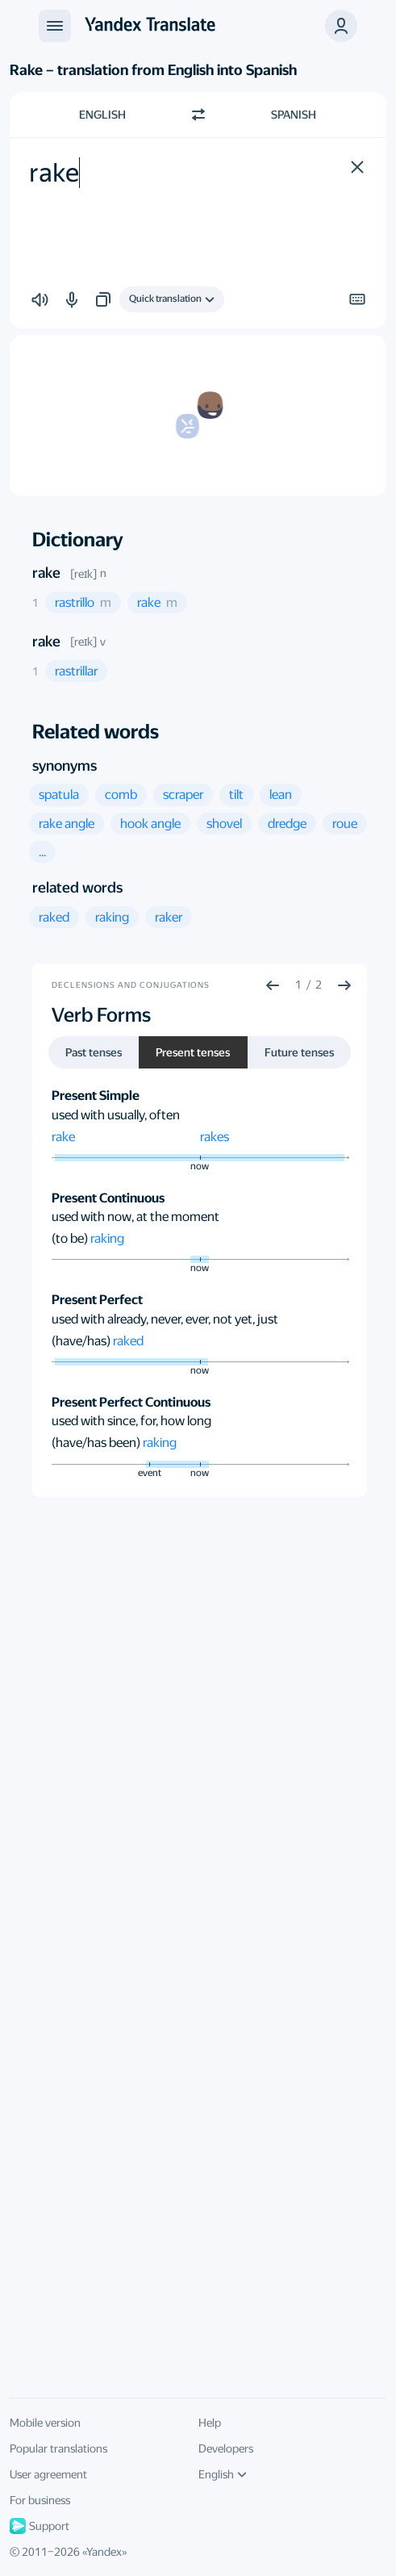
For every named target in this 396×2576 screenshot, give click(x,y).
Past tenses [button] (93, 1052)
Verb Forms (101, 1015)
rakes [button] (214, 1136)
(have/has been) (97, 1442)
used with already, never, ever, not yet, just (165, 1319)
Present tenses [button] (193, 1052)
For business (40, 2500)
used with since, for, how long (131, 1420)
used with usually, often (116, 1115)
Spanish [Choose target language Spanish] (293, 114)
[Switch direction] (198, 115)
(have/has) (82, 1341)
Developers (225, 2448)
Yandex (104, 2551)
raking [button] (107, 1238)
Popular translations (58, 2448)
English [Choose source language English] (102, 114)
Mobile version (45, 2422)
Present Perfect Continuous (131, 1402)
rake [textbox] (54, 172)
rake (46, 572)
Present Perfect (97, 1299)
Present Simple (96, 1095)
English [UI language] (222, 2474)
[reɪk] (83, 573)
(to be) (71, 1238)
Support (39, 2526)
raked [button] (128, 1341)
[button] (341, 26)
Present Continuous (108, 1198)
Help (209, 2422)
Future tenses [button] (299, 1052)
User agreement (48, 2474)
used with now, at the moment (135, 1216)
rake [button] (63, 1136)
